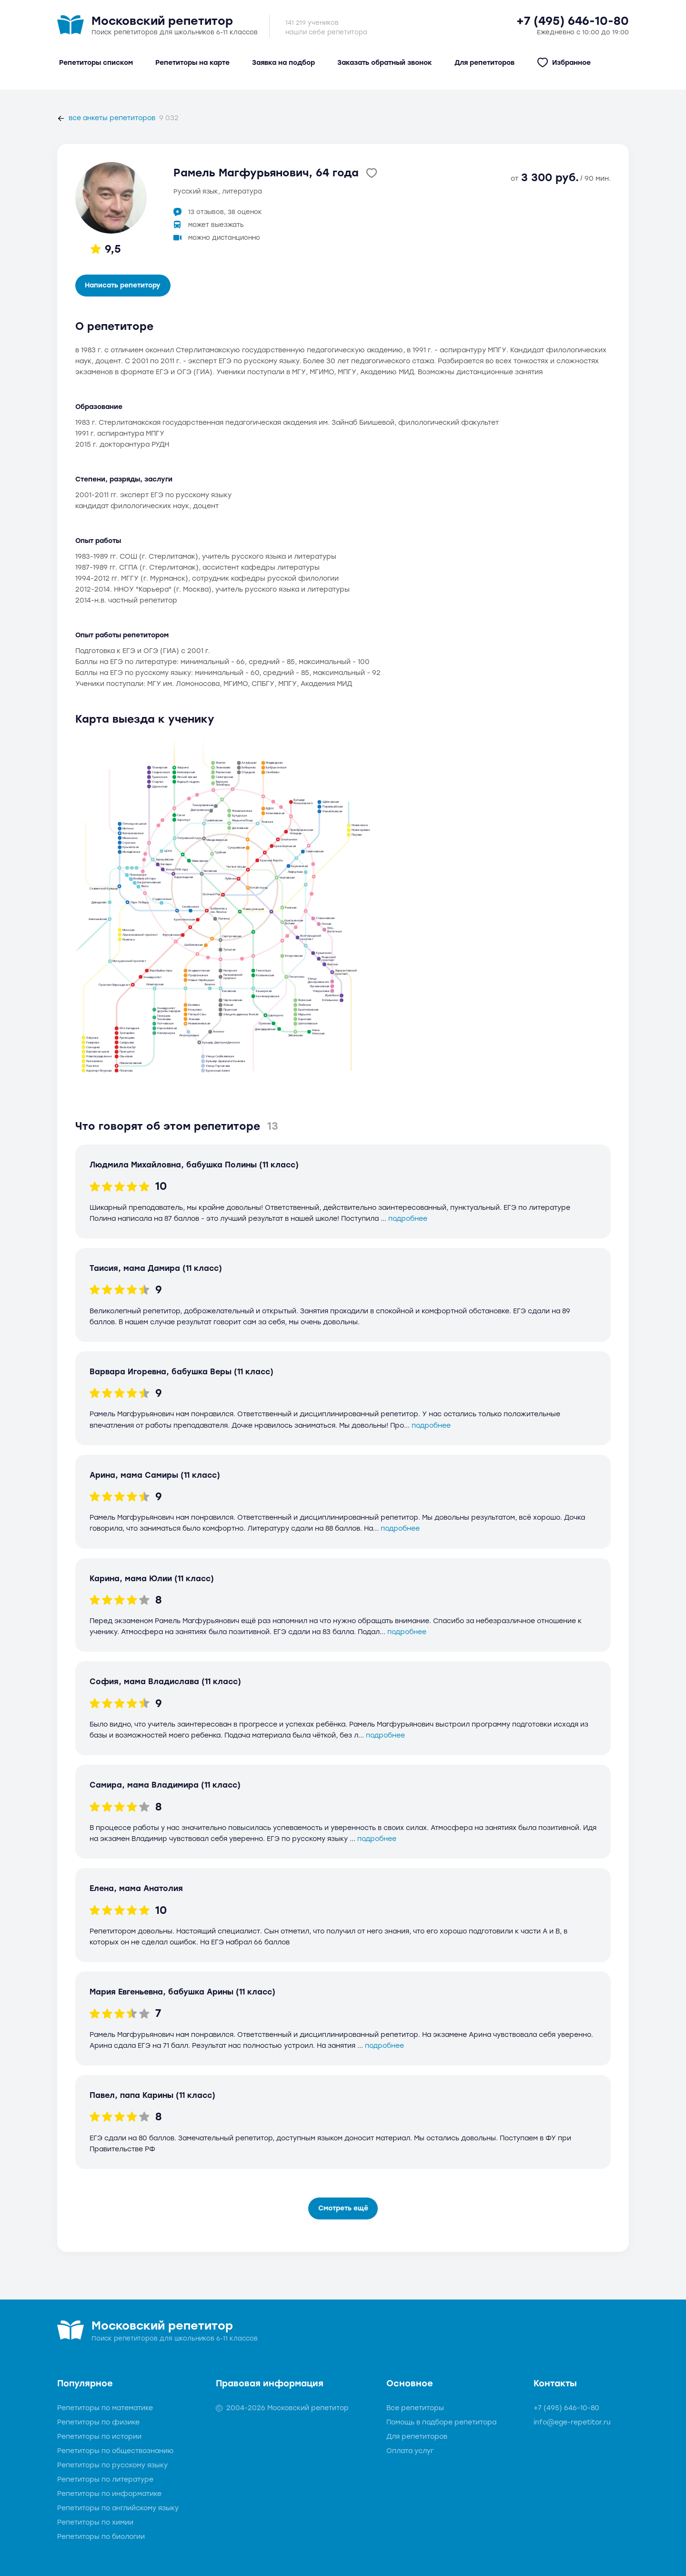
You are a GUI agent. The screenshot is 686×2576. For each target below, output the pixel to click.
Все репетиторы (415, 2408)
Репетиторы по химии (95, 2522)
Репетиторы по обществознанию (115, 2451)
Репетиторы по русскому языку (112, 2465)
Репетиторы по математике (105, 2408)
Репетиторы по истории (99, 2437)
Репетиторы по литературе (105, 2479)
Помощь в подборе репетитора (441, 2422)
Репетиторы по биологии (101, 2537)
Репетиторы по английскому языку (118, 2508)
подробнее (407, 1219)
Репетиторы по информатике (109, 2494)
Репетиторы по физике (98, 2422)
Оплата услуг (410, 2451)
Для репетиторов (416, 2437)
